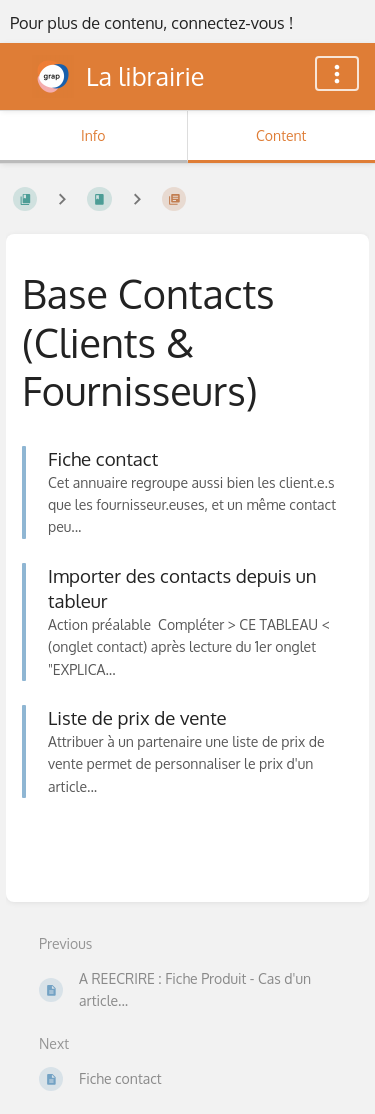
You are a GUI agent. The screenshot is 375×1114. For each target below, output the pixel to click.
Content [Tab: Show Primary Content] (281, 135)
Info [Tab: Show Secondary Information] (93, 135)
